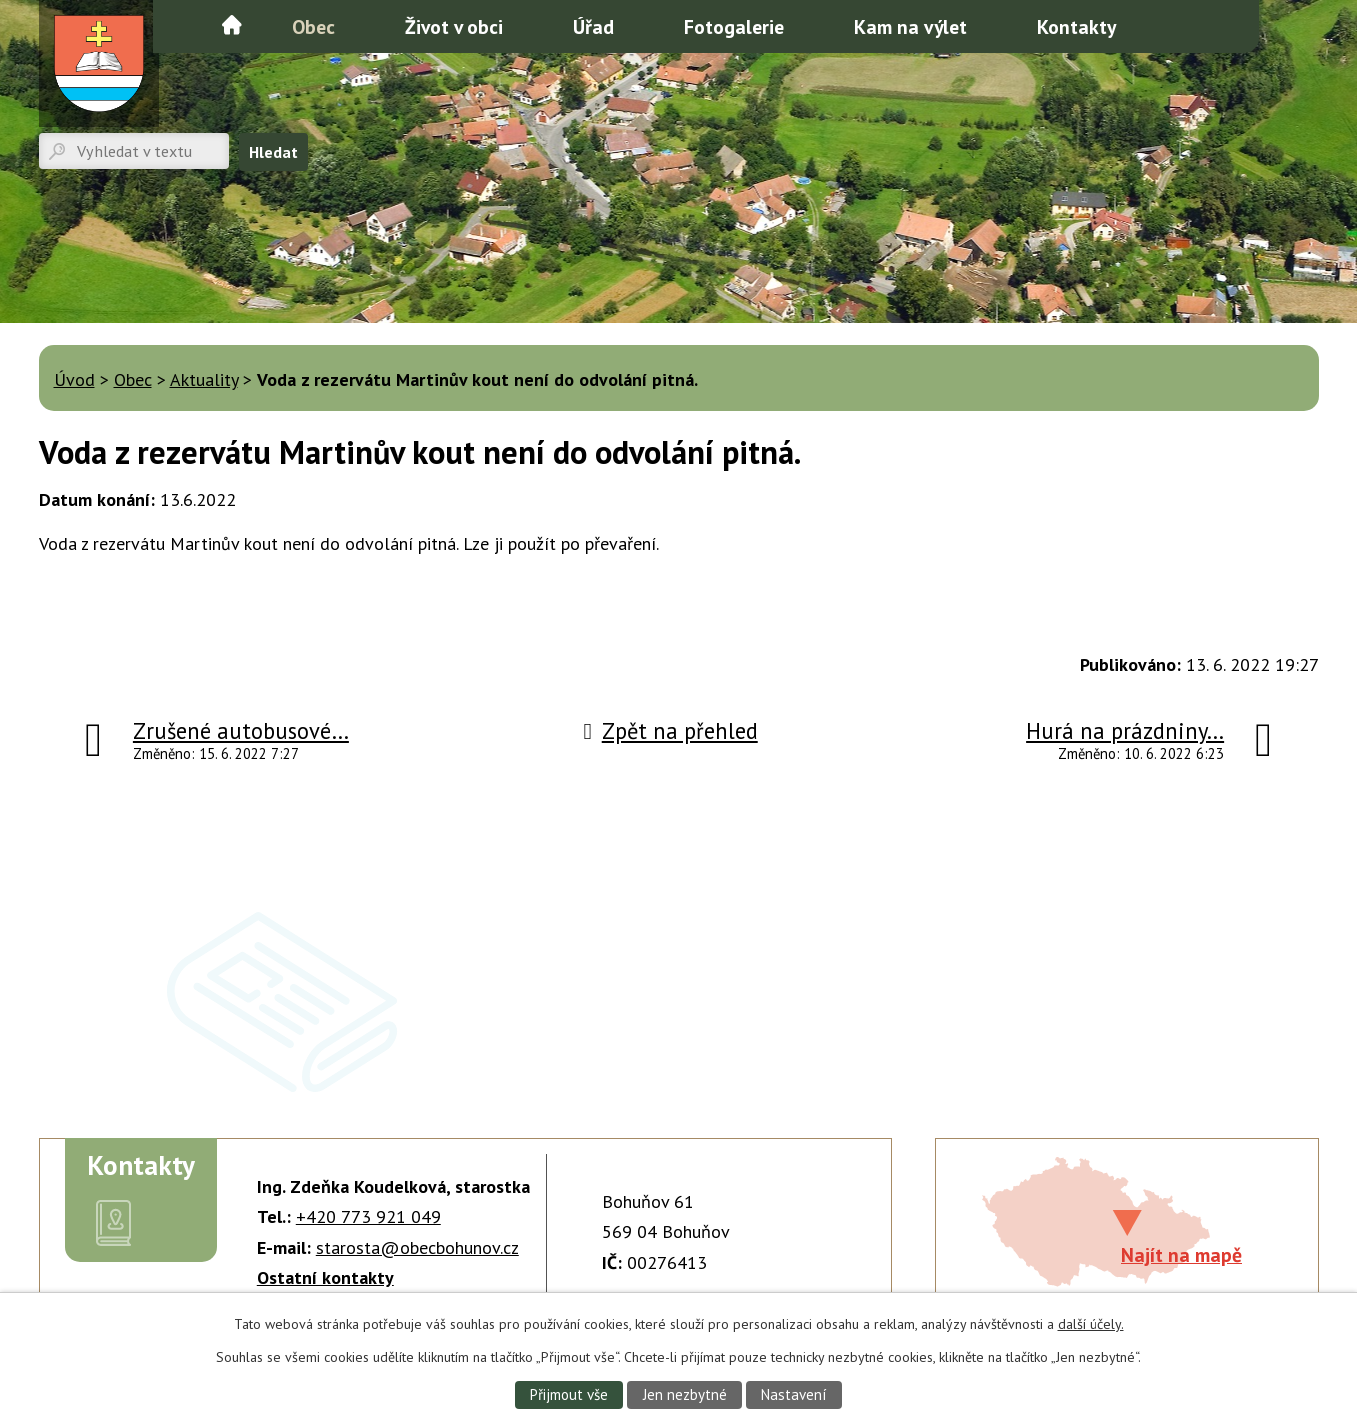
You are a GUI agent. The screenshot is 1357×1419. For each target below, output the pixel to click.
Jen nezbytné (684, 1394)
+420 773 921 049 (368, 1216)
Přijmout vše (566, 1394)
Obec (313, 26)
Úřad (593, 26)
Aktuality (204, 379)
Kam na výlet (910, 26)
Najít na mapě (1181, 1254)
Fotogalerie (734, 26)
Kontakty (1076, 26)
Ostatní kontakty (325, 1277)
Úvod (232, 25)
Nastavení (796, 1394)
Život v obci (454, 26)
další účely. (1091, 1323)
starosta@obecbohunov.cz (417, 1247)
